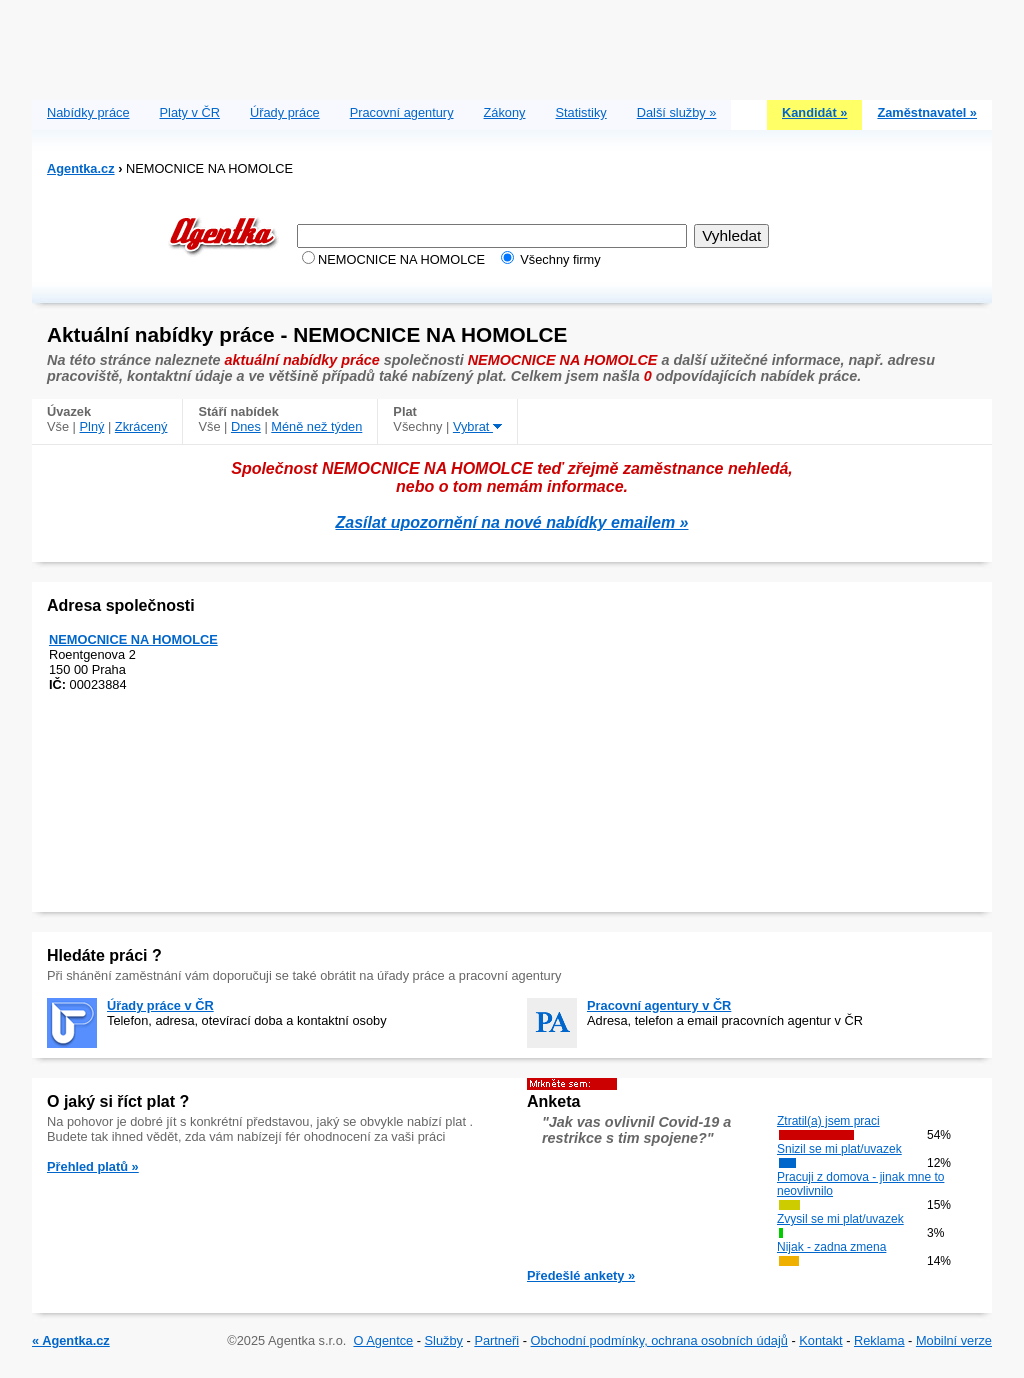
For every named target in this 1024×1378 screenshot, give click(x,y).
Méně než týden (316, 426)
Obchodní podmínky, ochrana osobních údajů (659, 1340)
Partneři (496, 1340)
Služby (444, 1340)
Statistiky (581, 112)
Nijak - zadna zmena (831, 1247)
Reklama (879, 1340)
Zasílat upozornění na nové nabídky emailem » (512, 522)
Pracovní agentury (402, 112)
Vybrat (477, 426)
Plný (92, 426)
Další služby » (677, 112)
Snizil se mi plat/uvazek (839, 1149)
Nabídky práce (88, 112)
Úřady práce (285, 112)
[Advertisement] (512, 45)
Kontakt (820, 1340)
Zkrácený (141, 426)
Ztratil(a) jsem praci (828, 1121)
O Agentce (383, 1340)
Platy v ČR (190, 112)
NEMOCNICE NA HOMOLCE (133, 639)
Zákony (505, 112)
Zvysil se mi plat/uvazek (840, 1219)
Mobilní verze (954, 1340)
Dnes (246, 426)
